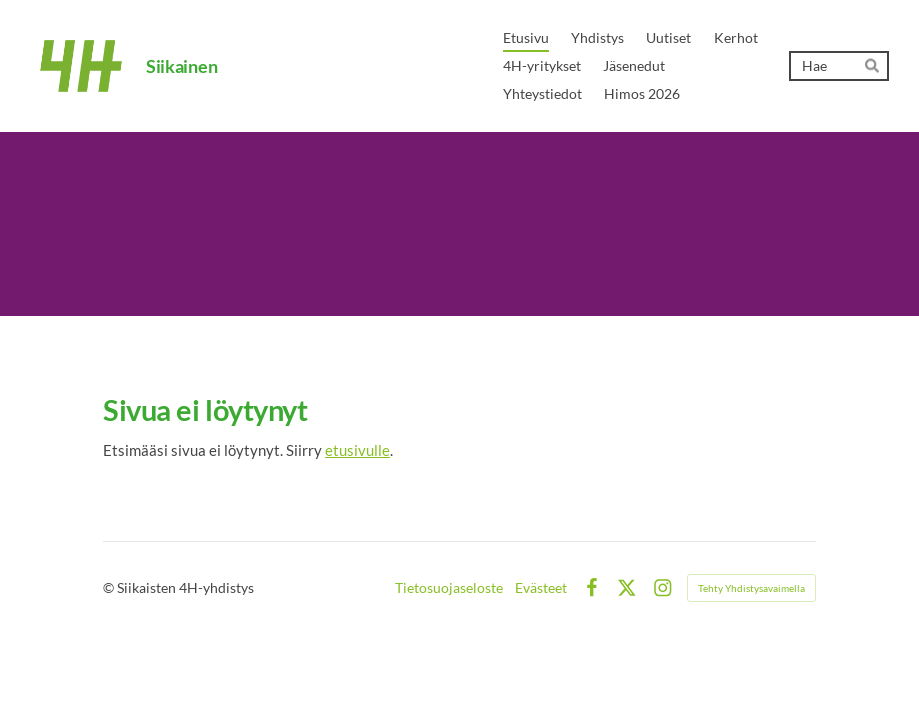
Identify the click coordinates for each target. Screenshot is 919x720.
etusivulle (357, 450)
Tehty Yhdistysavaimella (751, 588)
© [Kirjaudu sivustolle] (110, 587)
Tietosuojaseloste (449, 588)
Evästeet (541, 588)
